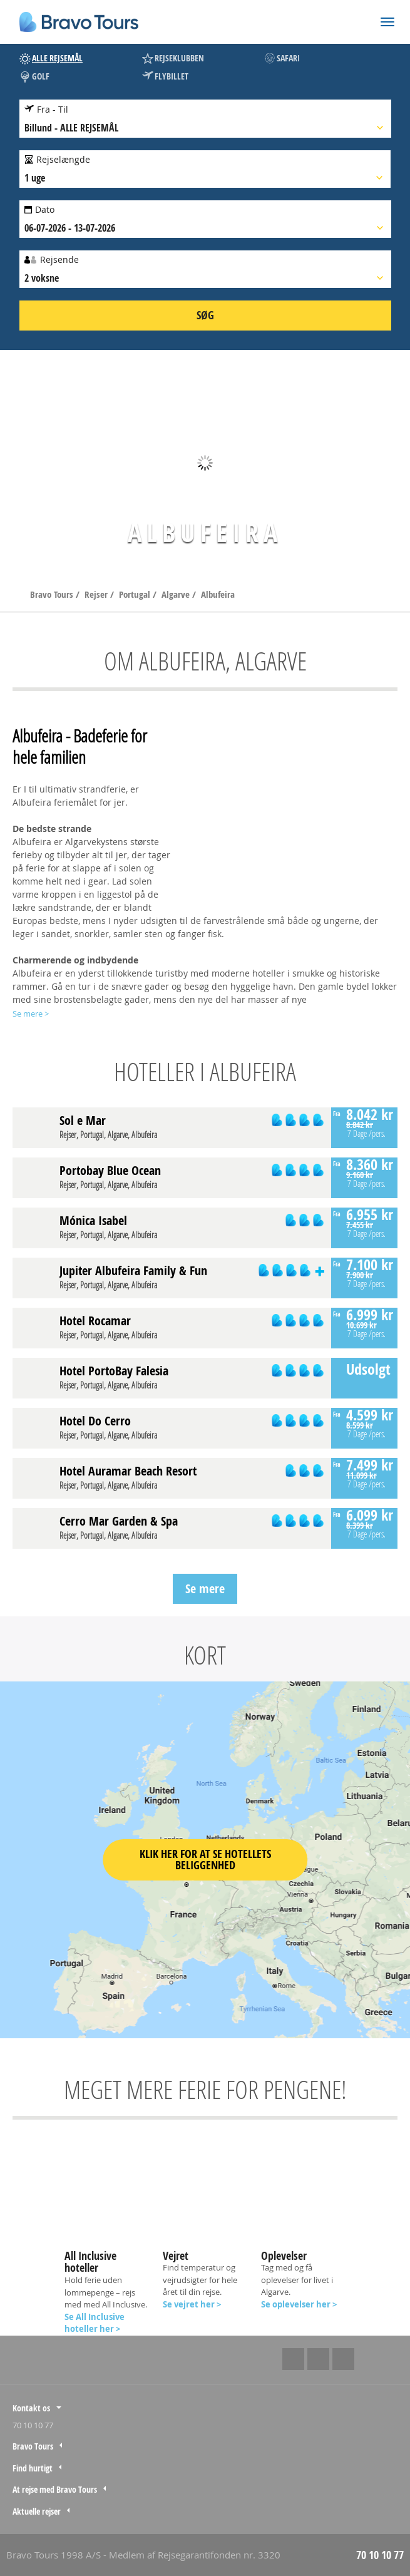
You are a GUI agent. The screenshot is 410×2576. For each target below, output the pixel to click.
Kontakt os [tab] (31, 2408)
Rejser (97, 594)
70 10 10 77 (33, 2425)
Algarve (176, 594)
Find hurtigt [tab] (33, 2468)
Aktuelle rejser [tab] (37, 2511)
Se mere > (31, 1013)
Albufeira (218, 594)
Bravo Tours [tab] (33, 2446)
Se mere (205, 1588)
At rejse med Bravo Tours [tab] (55, 2489)
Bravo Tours (53, 594)
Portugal (136, 594)
